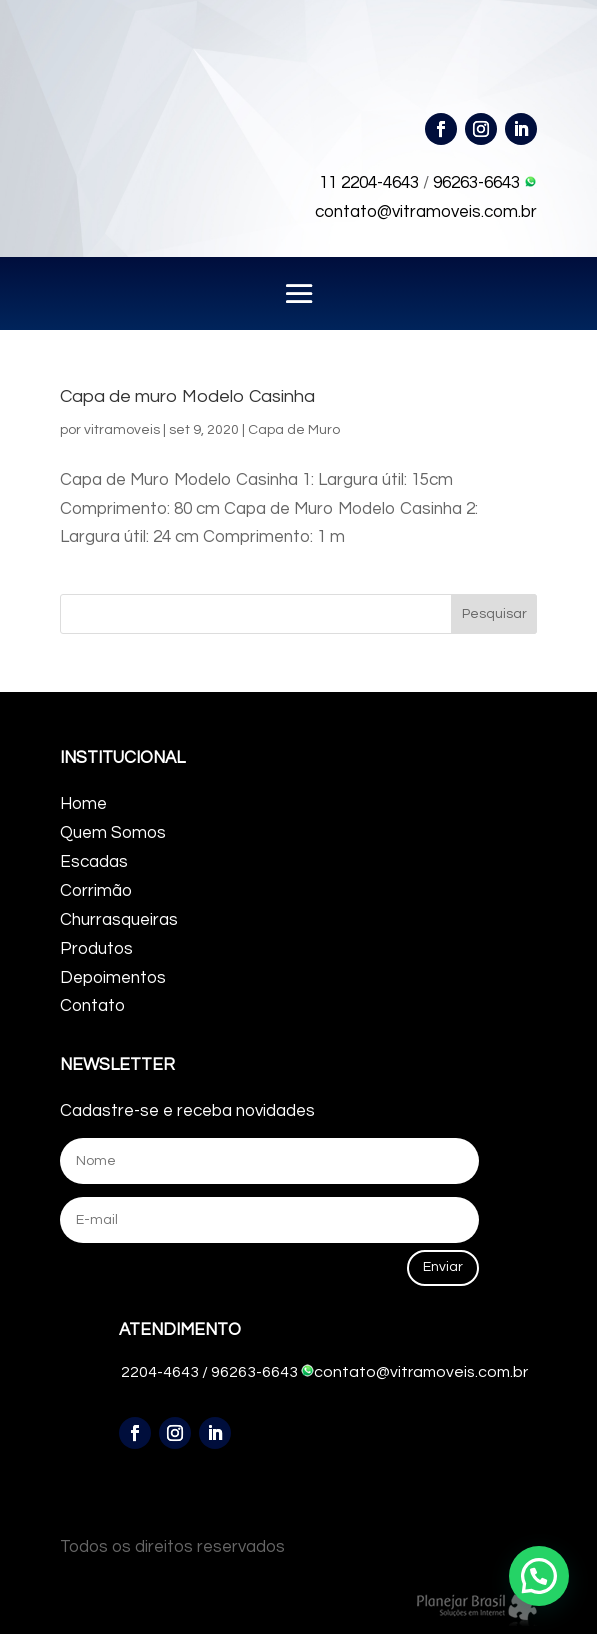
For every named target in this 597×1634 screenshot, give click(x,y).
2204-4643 (160, 1372)
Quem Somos (113, 833)
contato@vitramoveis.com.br (426, 212)
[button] (539, 1576)
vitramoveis (122, 430)
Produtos (96, 949)
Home (83, 804)
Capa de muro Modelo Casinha (187, 396)
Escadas (94, 862)
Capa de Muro (294, 430)
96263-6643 (485, 183)
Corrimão (96, 891)
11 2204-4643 (369, 183)
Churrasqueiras (119, 920)
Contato (92, 1006)
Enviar (443, 1267)
